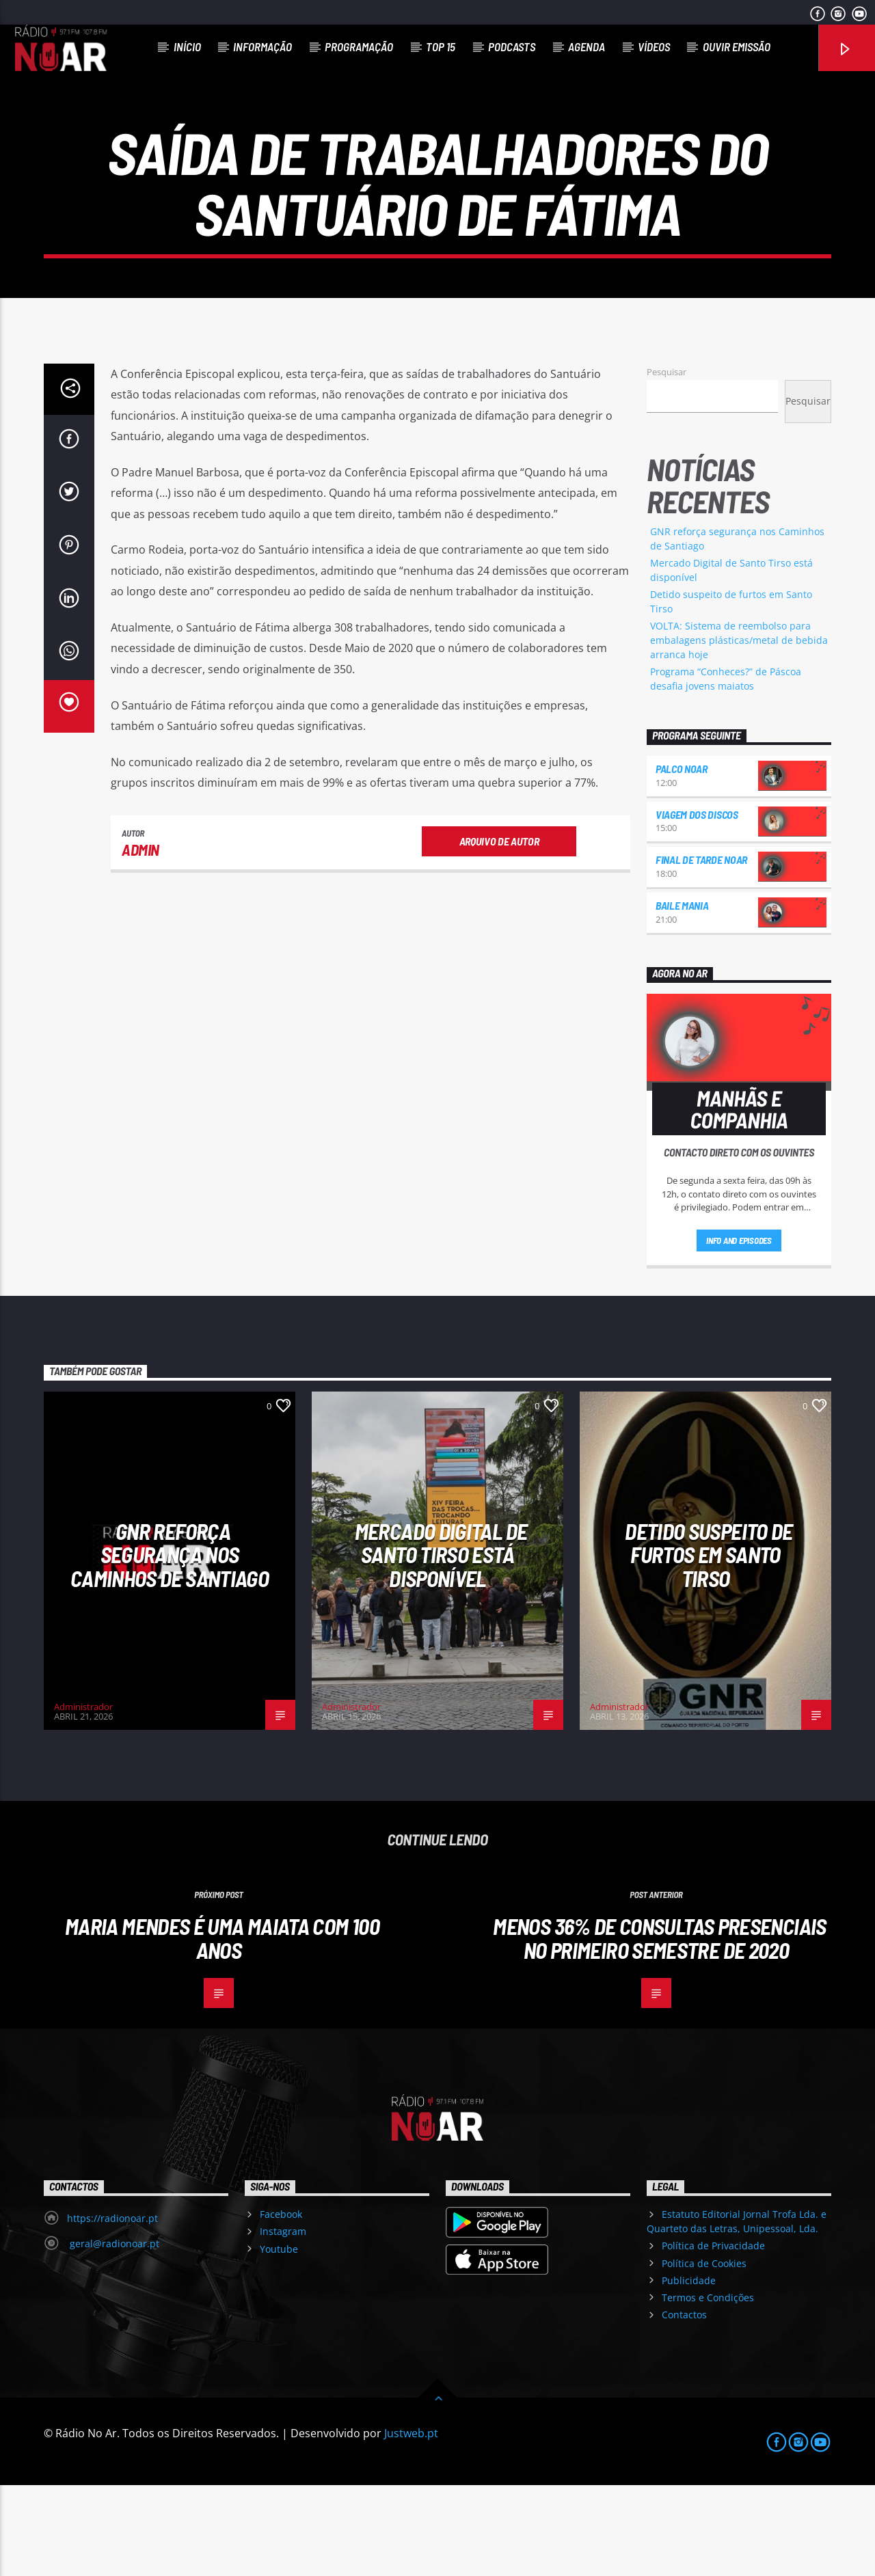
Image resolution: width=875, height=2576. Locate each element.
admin (140, 940)
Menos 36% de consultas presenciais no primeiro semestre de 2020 (659, 2029)
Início (187, 46)
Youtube (279, 2339)
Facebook (281, 2305)
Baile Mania (682, 996)
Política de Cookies (704, 2353)
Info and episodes (739, 1331)
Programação (359, 46)
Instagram (283, 2322)
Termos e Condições (708, 2388)
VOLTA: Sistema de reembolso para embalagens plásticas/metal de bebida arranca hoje (739, 731)
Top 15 (440, 46)
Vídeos (654, 46)
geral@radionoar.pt (113, 2334)
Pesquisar (666, 463)
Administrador (83, 1797)
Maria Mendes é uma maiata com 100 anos (222, 2029)
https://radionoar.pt (112, 2309)
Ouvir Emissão (736, 46)
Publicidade (689, 2371)
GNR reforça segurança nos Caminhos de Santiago (169, 1645)
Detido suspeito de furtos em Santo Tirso (708, 1645)
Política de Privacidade (713, 2336)
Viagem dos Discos (697, 905)
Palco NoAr (682, 859)
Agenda (586, 46)
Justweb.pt (411, 2524)
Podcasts (511, 46)
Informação (262, 46)
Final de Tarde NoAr (701, 950)
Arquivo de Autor (499, 931)
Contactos (684, 2405)
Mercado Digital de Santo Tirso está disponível (441, 1645)
